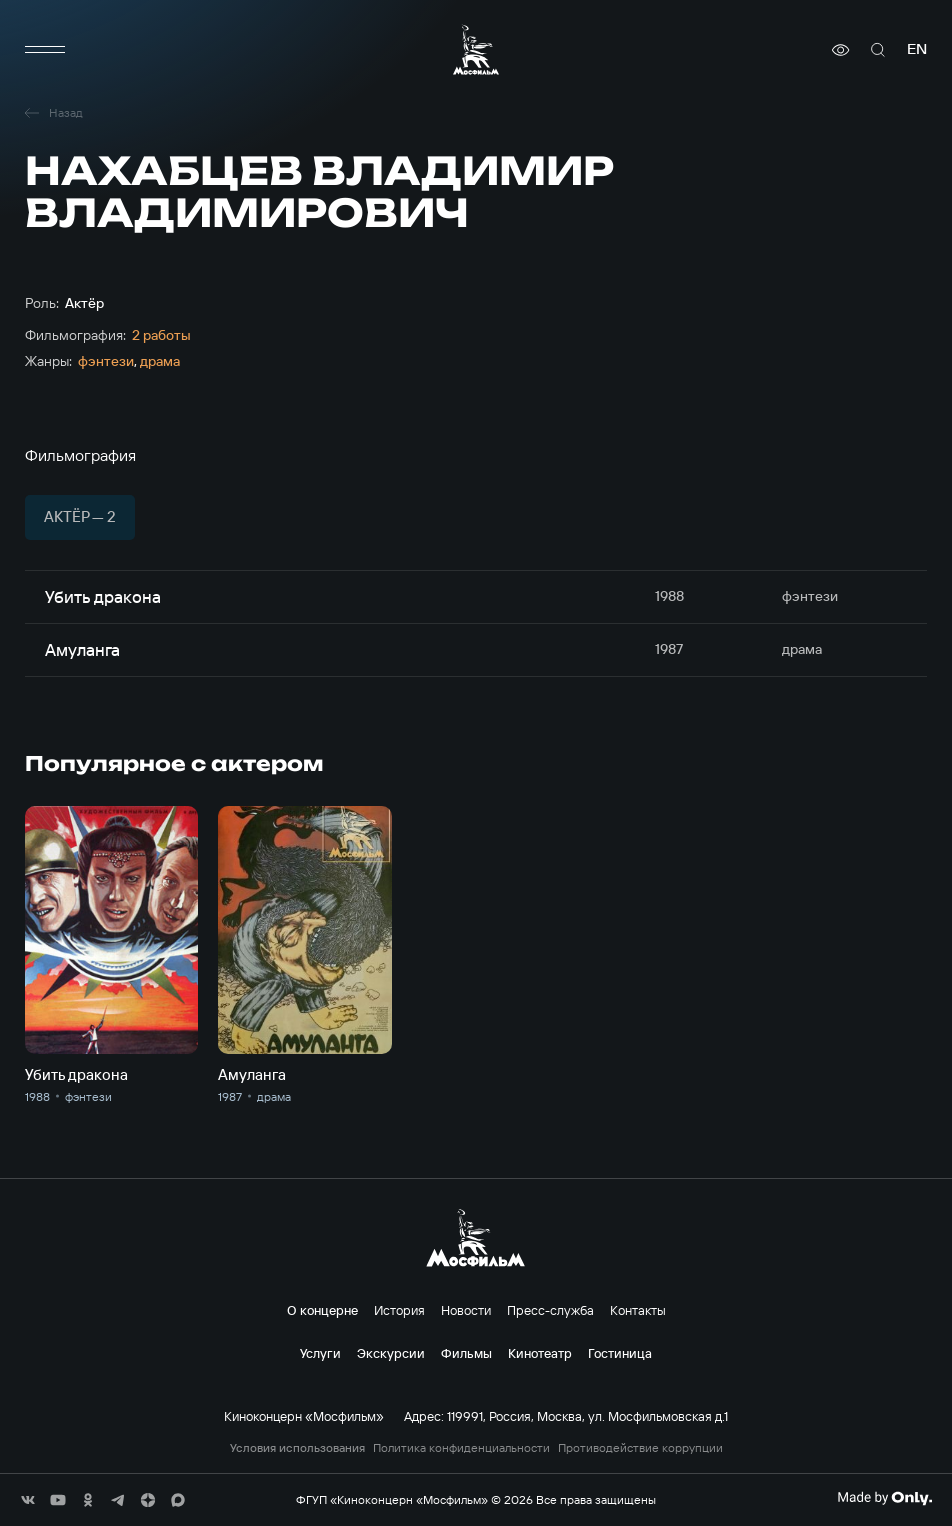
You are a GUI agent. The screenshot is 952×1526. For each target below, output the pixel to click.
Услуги (320, 1353)
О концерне (322, 1310)
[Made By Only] (884, 1498)
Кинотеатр (540, 1353)
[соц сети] (28, 1500)
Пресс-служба (550, 1310)
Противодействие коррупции (640, 1448)
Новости (466, 1310)
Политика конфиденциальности (461, 1448)
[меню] (45, 50)
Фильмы (466, 1353)
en (917, 49)
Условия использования (297, 1448)
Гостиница (620, 1353)
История (399, 1310)
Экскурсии (391, 1353)
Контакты (638, 1310)
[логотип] (476, 49)
